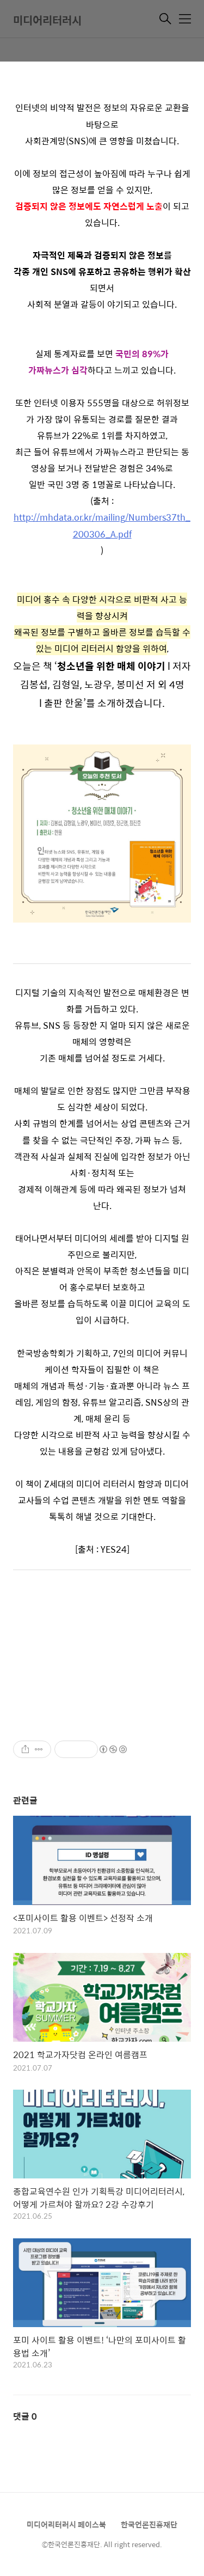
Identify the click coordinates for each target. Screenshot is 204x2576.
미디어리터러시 (47, 20)
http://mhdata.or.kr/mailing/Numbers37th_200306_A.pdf (102, 525)
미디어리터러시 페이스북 (66, 2524)
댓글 (25, 2416)
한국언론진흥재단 (149, 2524)
